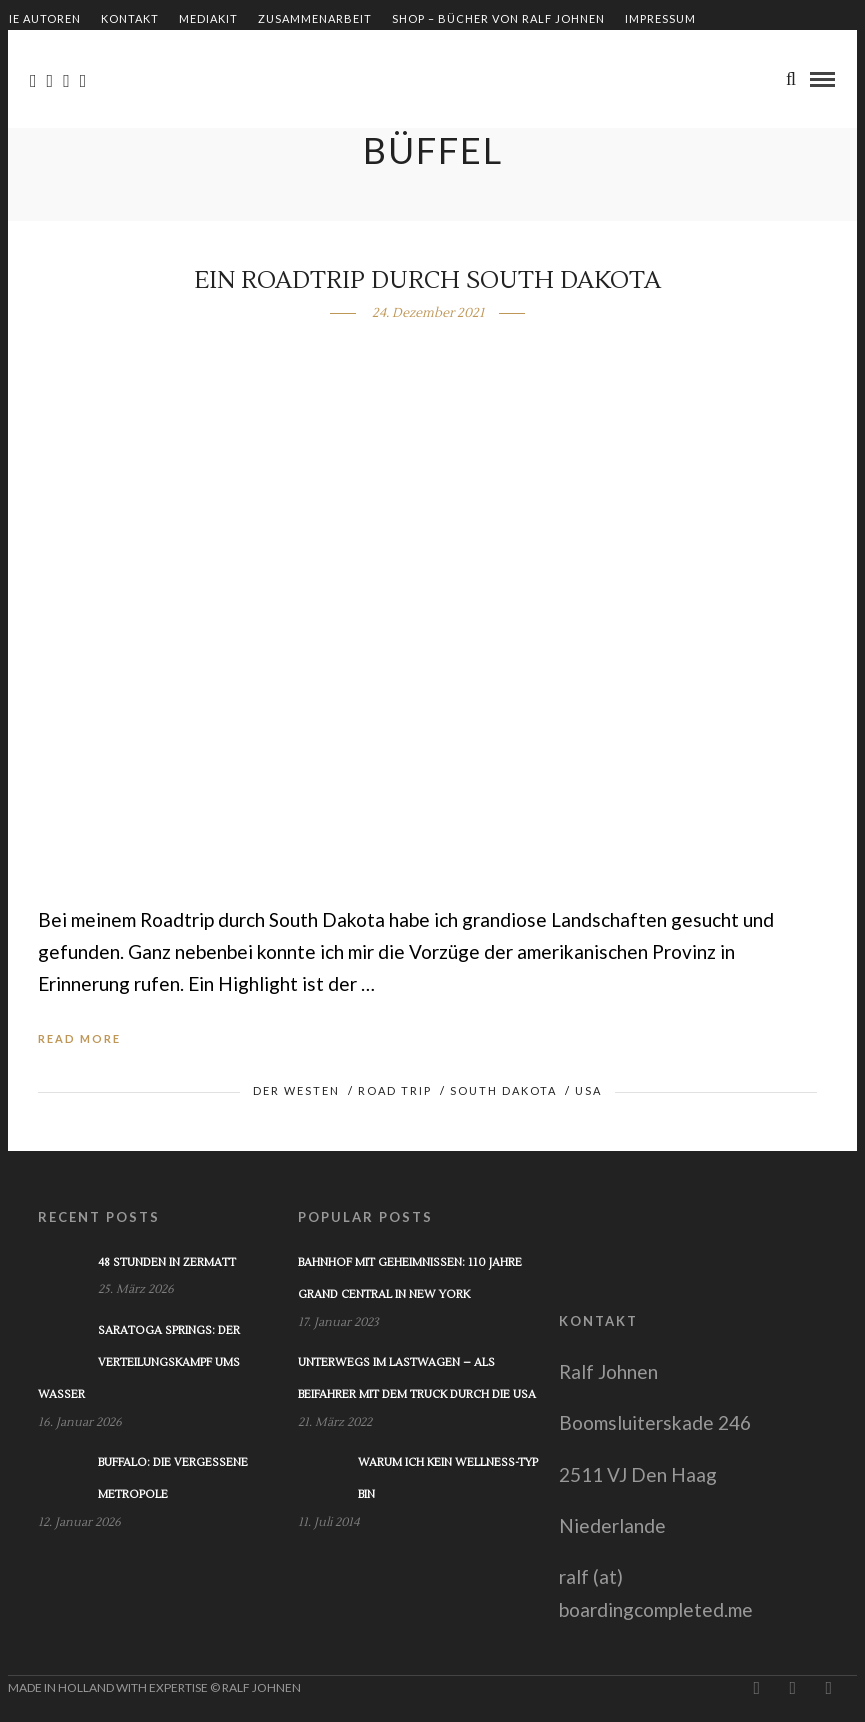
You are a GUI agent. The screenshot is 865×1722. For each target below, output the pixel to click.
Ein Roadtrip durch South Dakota (427, 280)
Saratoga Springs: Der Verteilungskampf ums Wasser (139, 1363)
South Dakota (503, 1090)
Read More (79, 1038)
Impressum (660, 18)
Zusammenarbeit (315, 18)
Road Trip (395, 1090)
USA (588, 1090)
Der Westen (296, 1090)
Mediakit (208, 18)
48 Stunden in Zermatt (167, 1262)
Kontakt (130, 18)
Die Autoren (40, 18)
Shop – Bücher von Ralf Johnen (498, 18)
